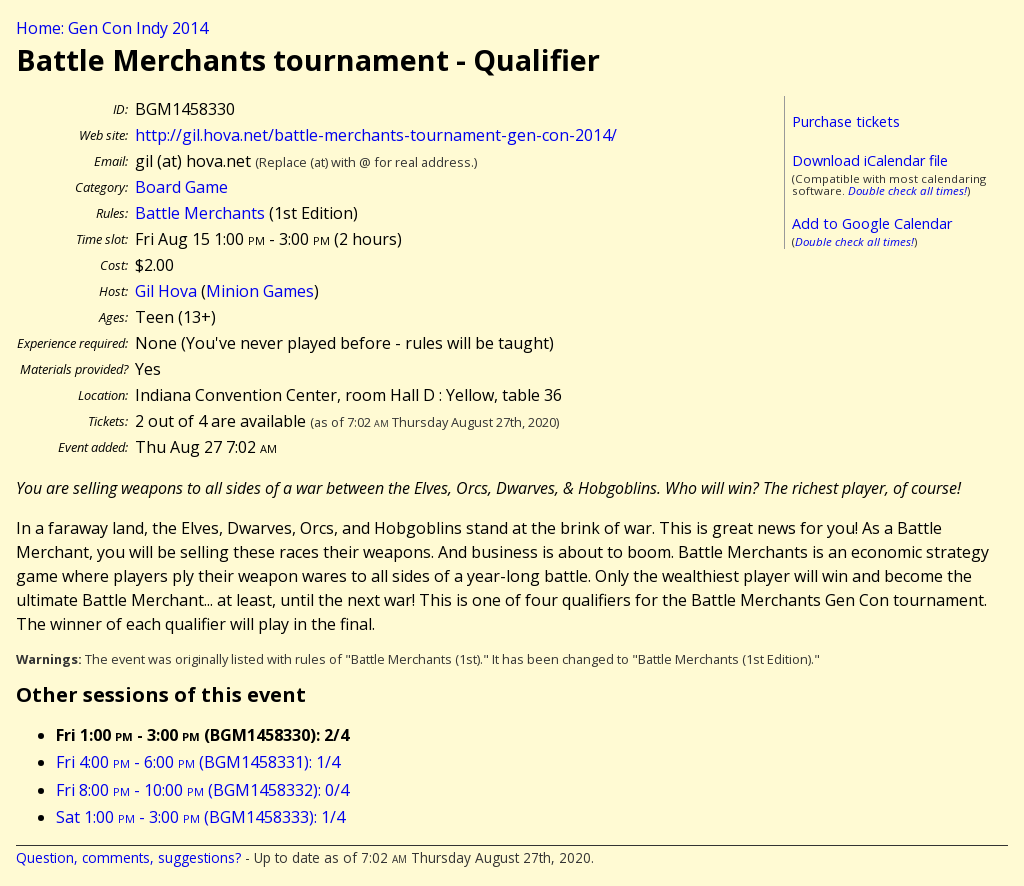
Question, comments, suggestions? (128, 857)
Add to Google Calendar (872, 223)
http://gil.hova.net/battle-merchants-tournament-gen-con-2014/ (376, 135)
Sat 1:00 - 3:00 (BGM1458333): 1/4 (200, 817)
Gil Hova (166, 291)
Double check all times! (907, 190)
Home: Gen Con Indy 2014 (112, 28)
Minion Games (260, 291)
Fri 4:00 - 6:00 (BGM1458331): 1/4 (198, 762)
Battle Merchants (200, 213)
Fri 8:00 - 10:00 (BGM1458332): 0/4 (202, 790)
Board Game (181, 187)
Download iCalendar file (870, 160)
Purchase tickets (846, 121)
